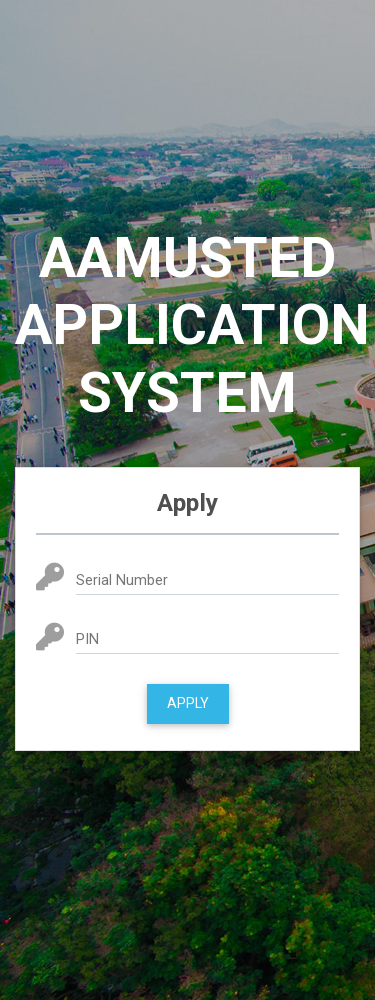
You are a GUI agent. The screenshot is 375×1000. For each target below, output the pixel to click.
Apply (188, 703)
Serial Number (122, 580)
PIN (87, 639)
